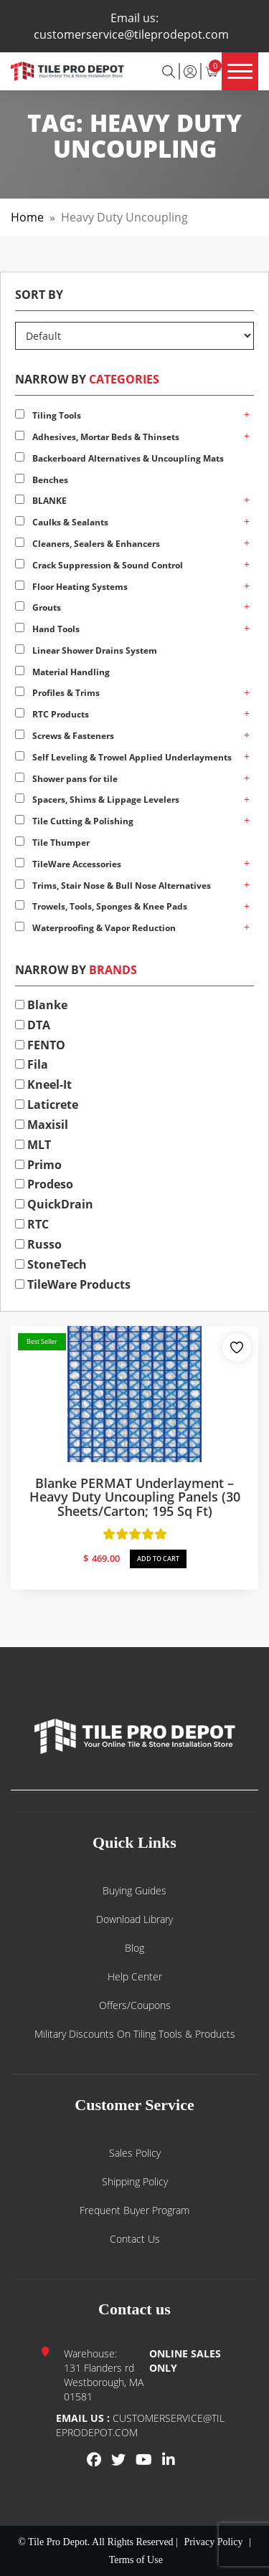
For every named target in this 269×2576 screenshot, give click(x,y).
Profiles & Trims (57, 693)
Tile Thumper (52, 842)
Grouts (38, 607)
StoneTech (51, 1264)
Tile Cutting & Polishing (74, 821)
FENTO (40, 1045)
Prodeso (44, 1184)
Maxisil (41, 1124)
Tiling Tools (48, 415)
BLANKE (41, 501)
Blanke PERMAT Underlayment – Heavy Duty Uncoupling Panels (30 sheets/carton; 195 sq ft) (134, 1497)
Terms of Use (136, 2559)
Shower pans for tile (66, 779)
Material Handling (62, 672)
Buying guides (134, 1890)
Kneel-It (43, 1084)
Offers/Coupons (135, 2005)
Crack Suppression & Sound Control (99, 565)
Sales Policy (135, 2153)
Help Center (135, 1976)
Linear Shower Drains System (86, 650)
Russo (38, 1244)
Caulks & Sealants (61, 522)
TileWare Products (73, 1284)
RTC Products (52, 714)
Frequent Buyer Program (134, 2210)
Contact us (135, 2239)
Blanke (41, 1005)
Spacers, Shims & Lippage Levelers (97, 799)
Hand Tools (47, 629)
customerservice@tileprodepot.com (131, 34)
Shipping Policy (135, 2181)
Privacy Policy (213, 2542)
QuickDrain (54, 1204)
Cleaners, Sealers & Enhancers (87, 544)
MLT (33, 1145)
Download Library (134, 1919)
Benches (41, 480)
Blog (134, 1948)
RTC (32, 1224)
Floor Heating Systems (71, 587)
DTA (32, 1025)
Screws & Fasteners (64, 736)
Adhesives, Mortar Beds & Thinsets (97, 437)
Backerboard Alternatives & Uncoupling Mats (119, 458)
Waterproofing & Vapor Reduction (95, 928)
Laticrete (46, 1104)
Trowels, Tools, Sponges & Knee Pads (101, 906)
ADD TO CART (158, 1558)
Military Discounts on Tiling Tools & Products (134, 2034)
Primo (38, 1165)
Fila (31, 1064)
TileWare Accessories (68, 864)
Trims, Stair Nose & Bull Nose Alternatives (113, 885)
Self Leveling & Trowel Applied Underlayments (123, 757)
